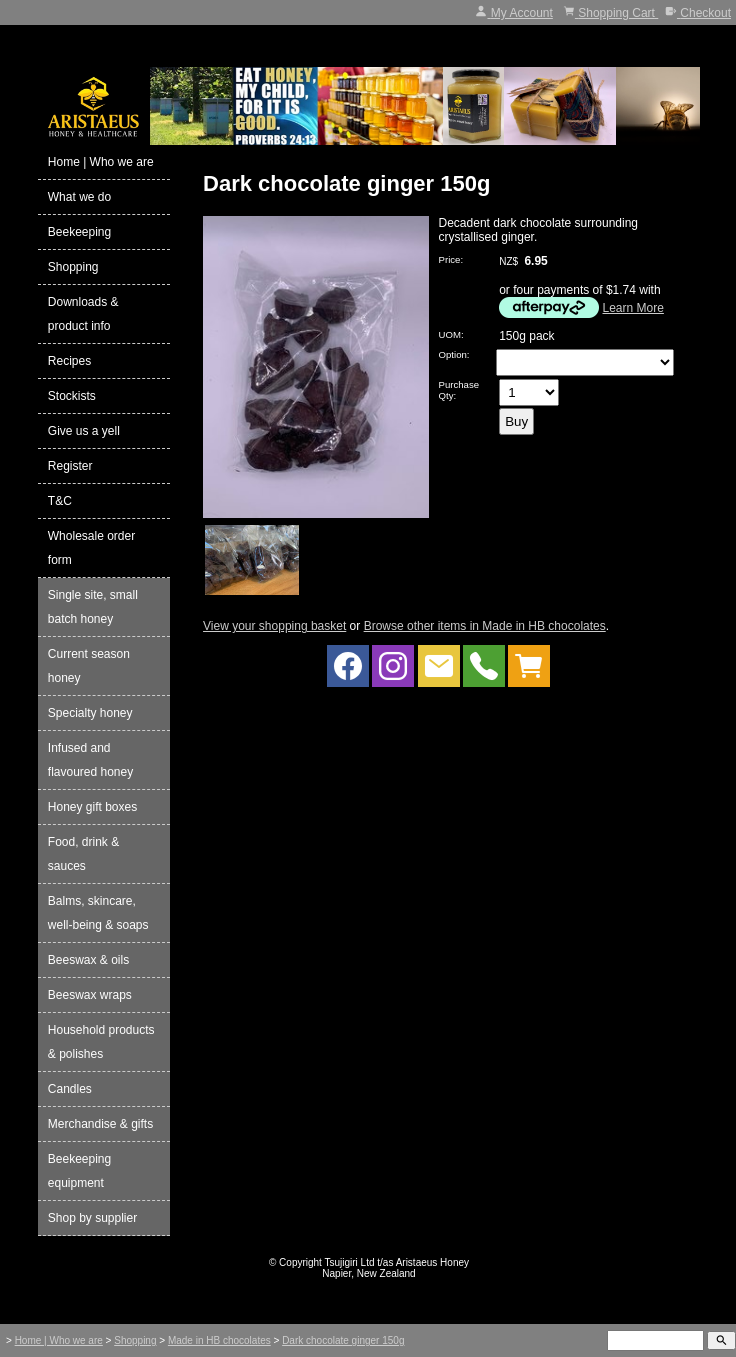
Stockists (72, 396)
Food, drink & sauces (83, 854)
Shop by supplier (92, 1218)
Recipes (69, 361)
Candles (70, 1089)
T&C (60, 501)
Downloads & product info (83, 314)
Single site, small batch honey (93, 607)
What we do (79, 197)
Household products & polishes (101, 1042)
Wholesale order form (91, 548)
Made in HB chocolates (219, 1340)
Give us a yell (84, 431)
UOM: (451, 334)
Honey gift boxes (92, 807)
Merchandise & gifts (100, 1124)
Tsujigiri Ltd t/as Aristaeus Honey (397, 1262)
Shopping (73, 267)
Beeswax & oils (88, 960)
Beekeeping (79, 232)
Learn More (633, 308)
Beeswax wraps (90, 995)
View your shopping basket (274, 626)
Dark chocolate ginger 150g (343, 1340)
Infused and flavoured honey (90, 760)
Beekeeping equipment (79, 1171)
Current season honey (89, 666)
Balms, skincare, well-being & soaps (98, 913)
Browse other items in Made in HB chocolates (485, 626)
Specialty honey (90, 713)
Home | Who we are (101, 162)
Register (70, 466)
